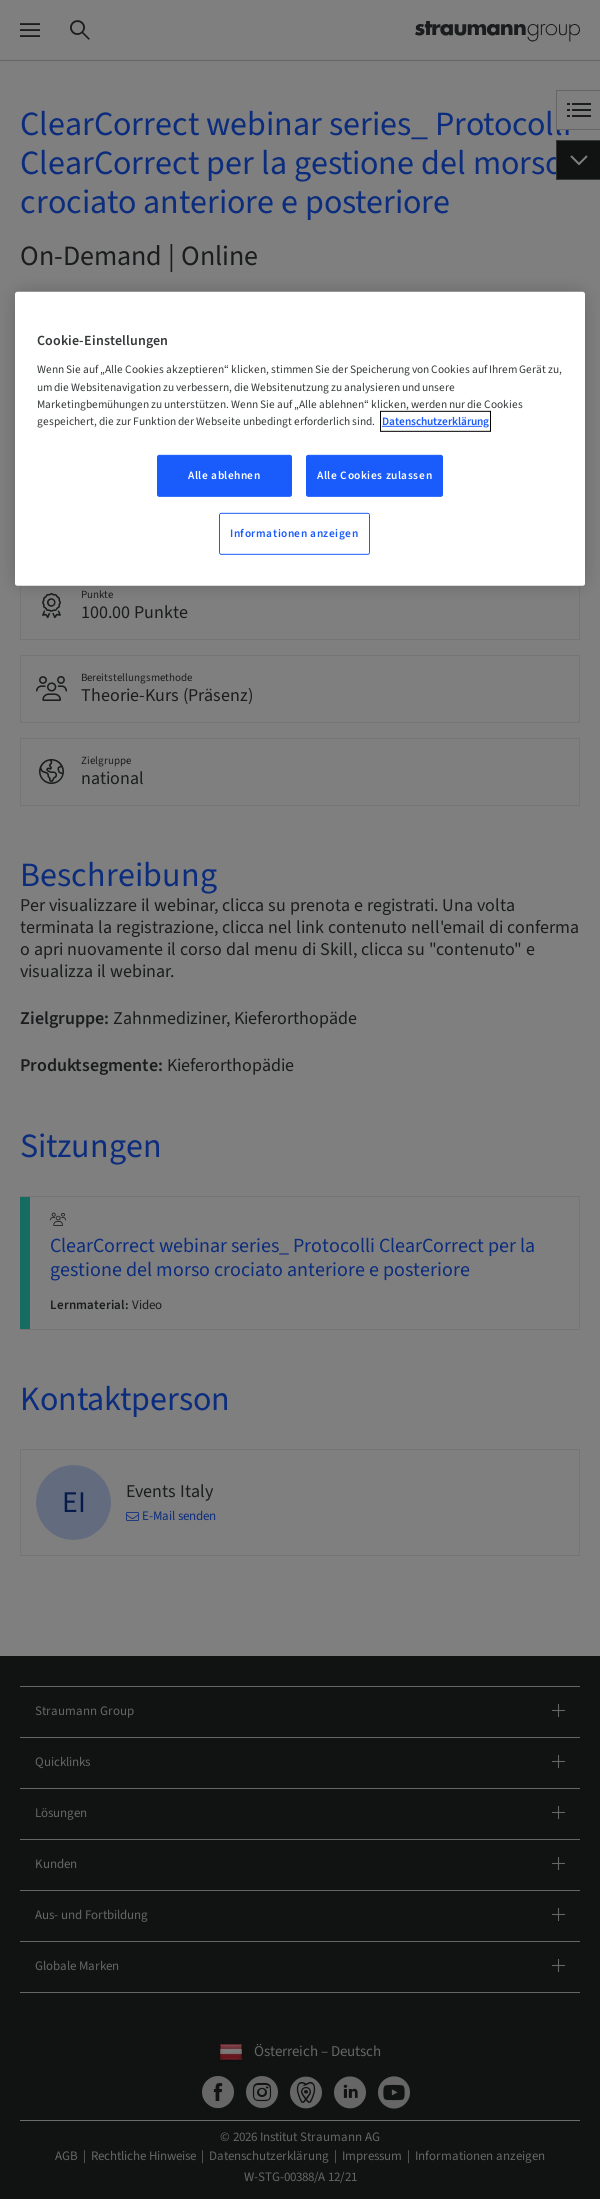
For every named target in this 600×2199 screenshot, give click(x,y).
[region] (300, 439)
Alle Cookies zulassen (374, 475)
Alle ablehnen (224, 475)
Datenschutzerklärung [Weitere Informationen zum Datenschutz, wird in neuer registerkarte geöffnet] (435, 420)
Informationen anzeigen (294, 532)
